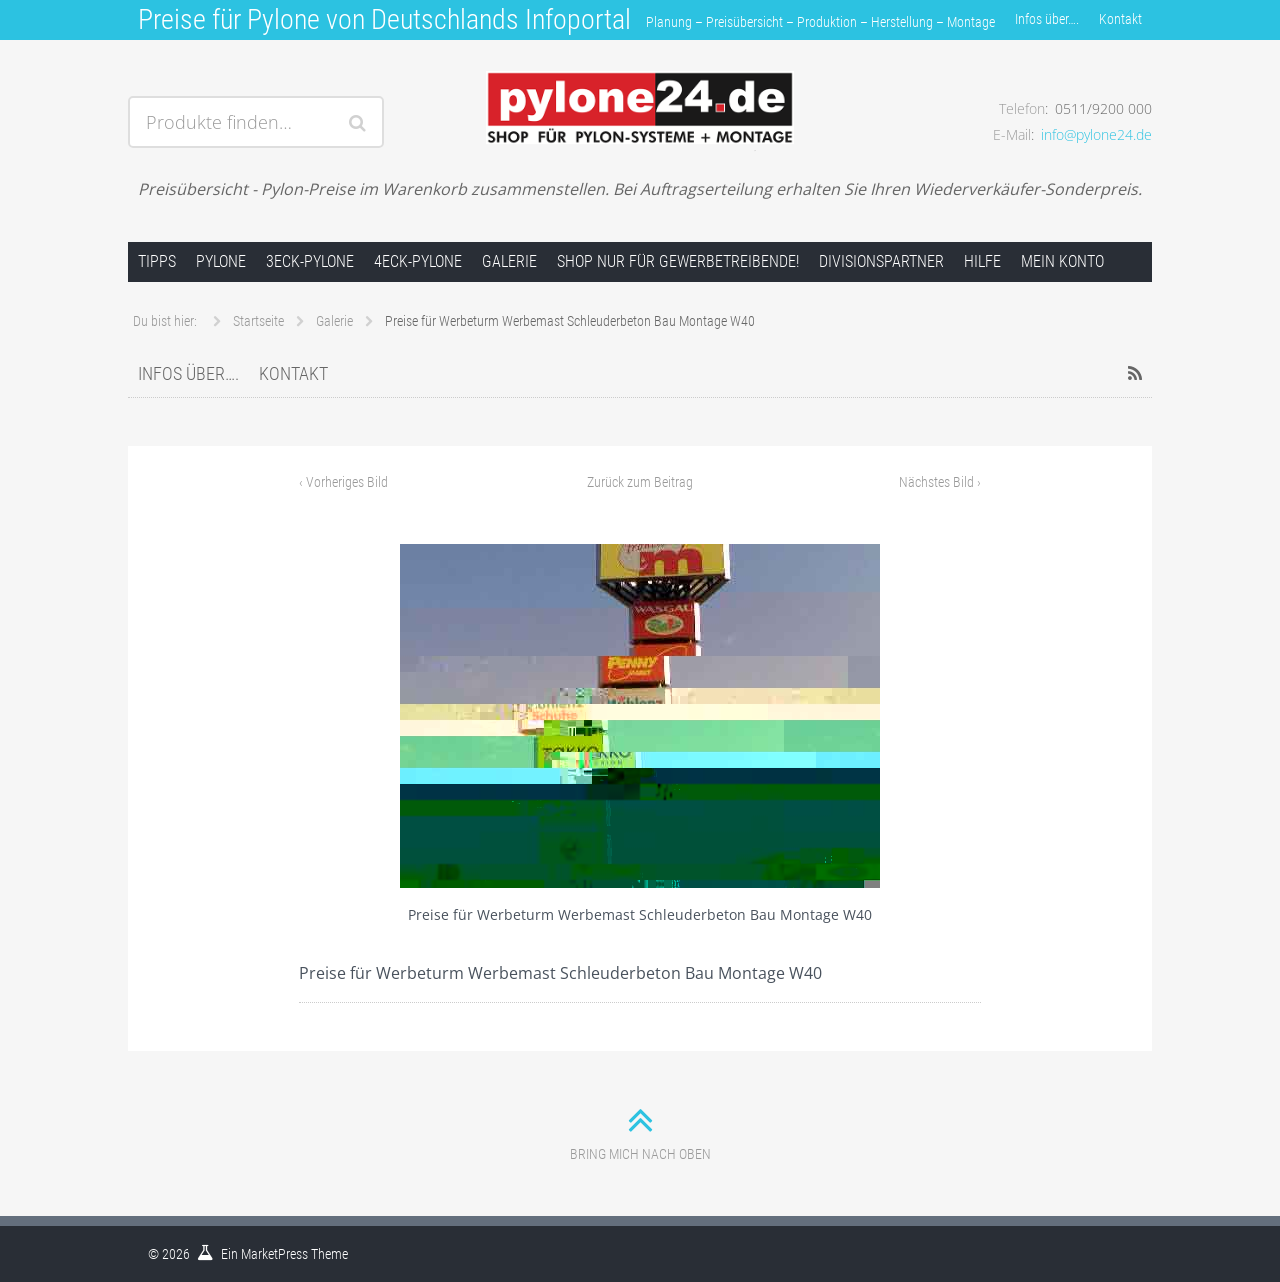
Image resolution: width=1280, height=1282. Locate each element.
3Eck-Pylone (310, 261)
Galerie (509, 261)
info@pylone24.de (1096, 134)
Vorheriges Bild (343, 482)
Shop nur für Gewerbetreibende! (678, 261)
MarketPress (274, 1254)
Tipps (157, 261)
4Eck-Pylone (418, 261)
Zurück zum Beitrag (640, 482)
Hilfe (982, 261)
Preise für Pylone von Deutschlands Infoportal (384, 19)
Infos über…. (1047, 19)
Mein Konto (1062, 261)
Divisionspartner (881, 261)
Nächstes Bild (940, 482)
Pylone (221, 261)
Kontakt (1120, 19)
